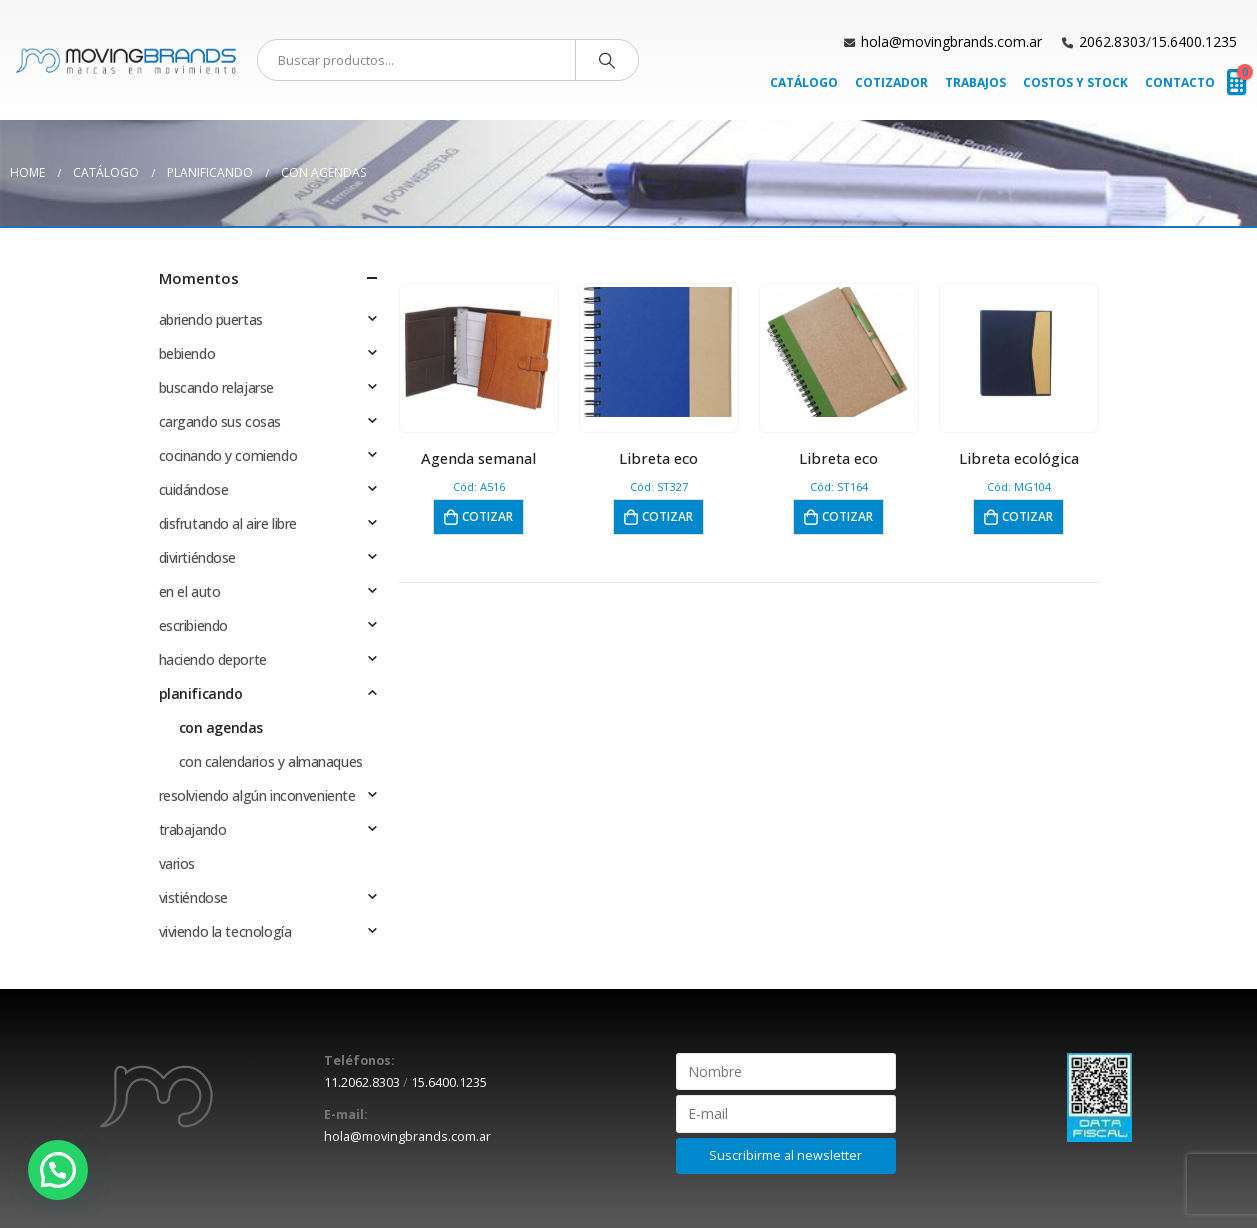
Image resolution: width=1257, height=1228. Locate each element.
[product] (478, 352)
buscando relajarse (216, 387)
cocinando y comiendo (228, 455)
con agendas (221, 727)
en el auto (190, 591)
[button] (58, 1170)
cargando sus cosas (220, 421)
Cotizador (891, 82)
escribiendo (193, 625)
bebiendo (187, 353)
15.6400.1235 (1194, 41)
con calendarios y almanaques (271, 761)
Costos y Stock (1075, 82)
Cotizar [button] (487, 516)
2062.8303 (1112, 41)
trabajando (193, 829)
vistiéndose (193, 897)
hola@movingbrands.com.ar (951, 41)
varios (177, 863)
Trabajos (975, 82)
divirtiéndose (198, 557)
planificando (201, 693)
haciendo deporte (213, 659)
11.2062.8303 (362, 1082)
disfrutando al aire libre (228, 523)
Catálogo (804, 82)
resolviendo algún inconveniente (257, 795)
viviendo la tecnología (225, 931)
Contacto (1180, 82)
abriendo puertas (211, 319)
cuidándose (194, 489)
